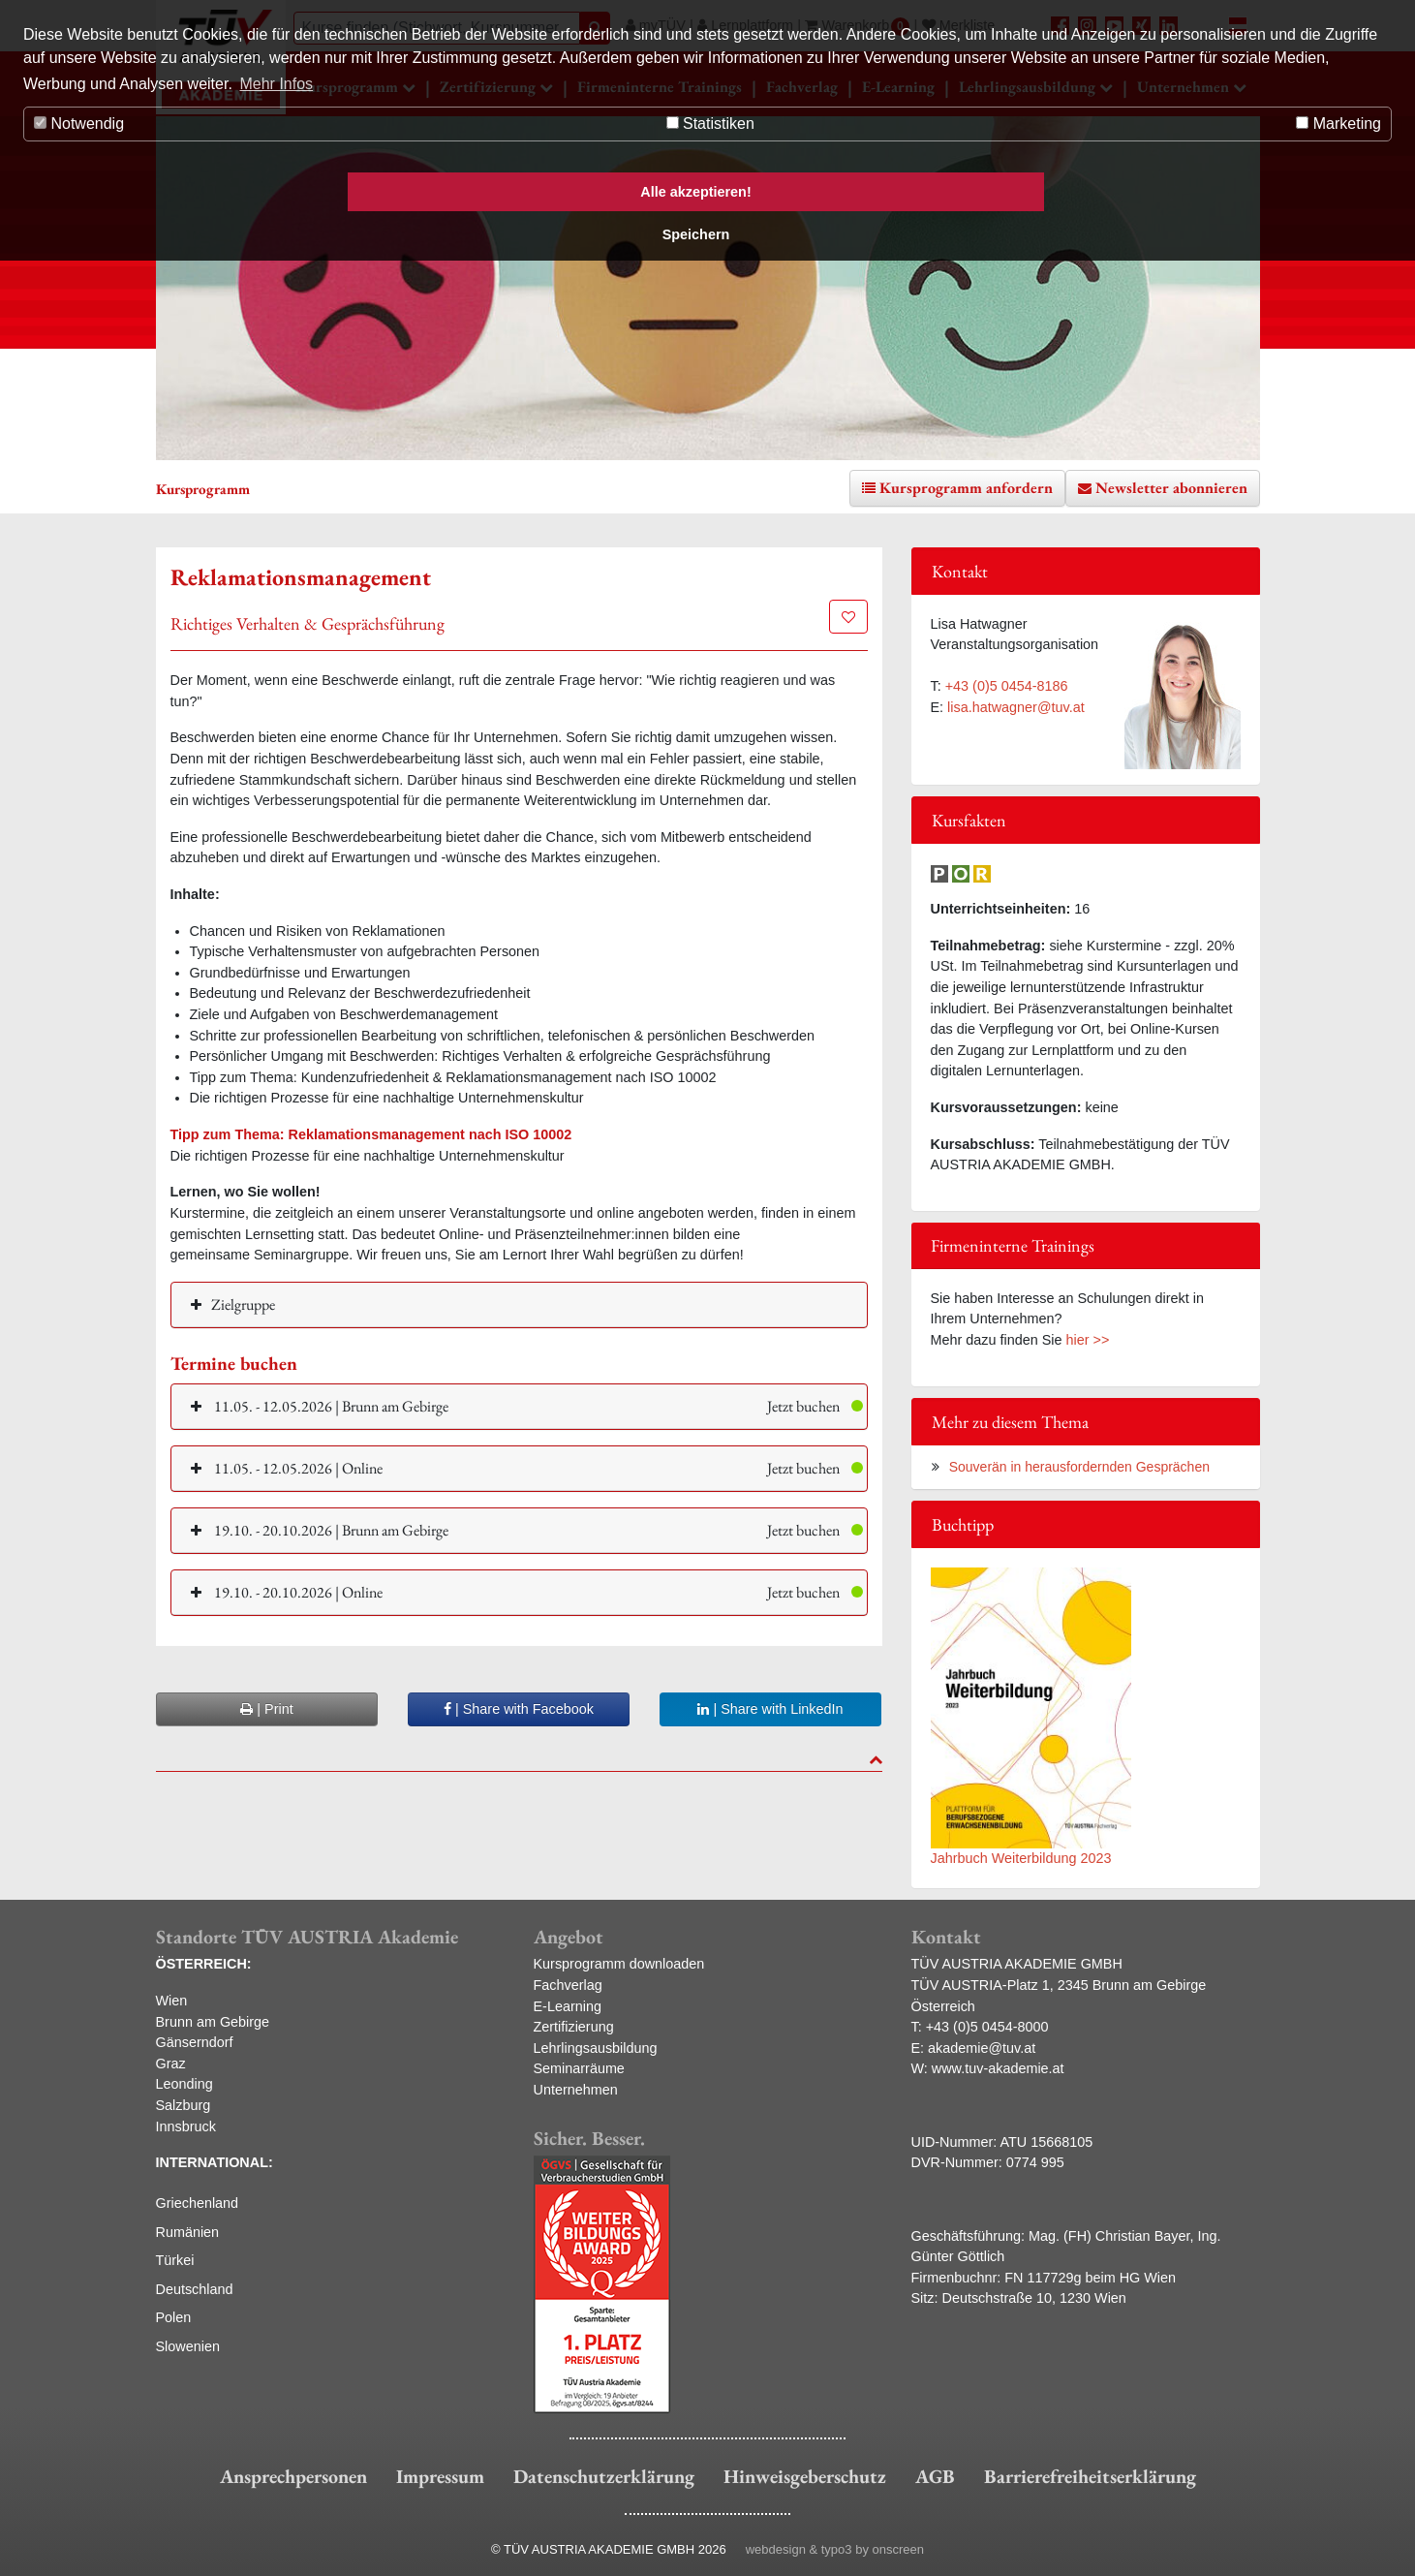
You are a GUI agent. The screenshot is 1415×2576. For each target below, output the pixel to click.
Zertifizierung (574, 2026)
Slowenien (188, 2346)
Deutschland (194, 2289)
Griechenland (197, 2203)
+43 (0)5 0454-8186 (1006, 686)
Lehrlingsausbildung (596, 2048)
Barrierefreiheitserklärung (1090, 2476)
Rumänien (188, 2232)
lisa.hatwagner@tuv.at (1016, 707)
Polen (174, 2317)
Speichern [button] (696, 234)
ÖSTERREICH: (204, 1963)
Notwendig (79, 123)
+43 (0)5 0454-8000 (987, 2026)
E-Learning (567, 2006)
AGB (935, 2476)
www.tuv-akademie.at (998, 2068)
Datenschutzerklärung (603, 2476)
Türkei (175, 2260)
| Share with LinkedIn (770, 1709)
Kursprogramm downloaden (619, 1963)
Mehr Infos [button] (276, 84)
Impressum (440, 2476)
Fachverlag (568, 1985)
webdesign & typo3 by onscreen (835, 2549)
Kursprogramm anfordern (966, 488)
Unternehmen (576, 2089)
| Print (266, 1709)
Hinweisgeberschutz (804, 2476)
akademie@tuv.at (981, 2048)
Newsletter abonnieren (1171, 488)
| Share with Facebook (519, 1709)
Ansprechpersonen (293, 2476)
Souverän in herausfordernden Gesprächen (1079, 1466)
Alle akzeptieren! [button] (695, 192)
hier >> (1088, 1340)
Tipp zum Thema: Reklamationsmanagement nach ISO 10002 (371, 1134)
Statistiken (710, 123)
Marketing (1338, 123)
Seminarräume (579, 2068)
